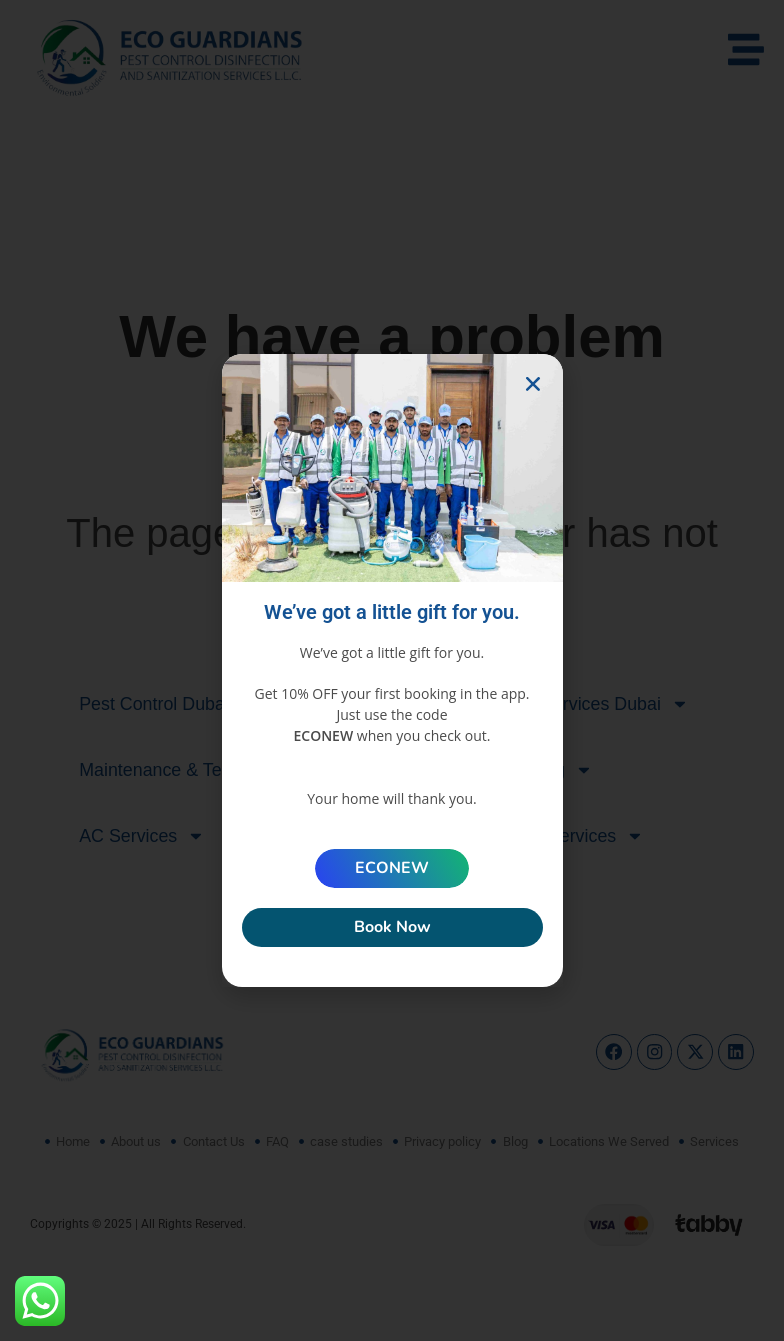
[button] (533, 384)
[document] (392, 670)
